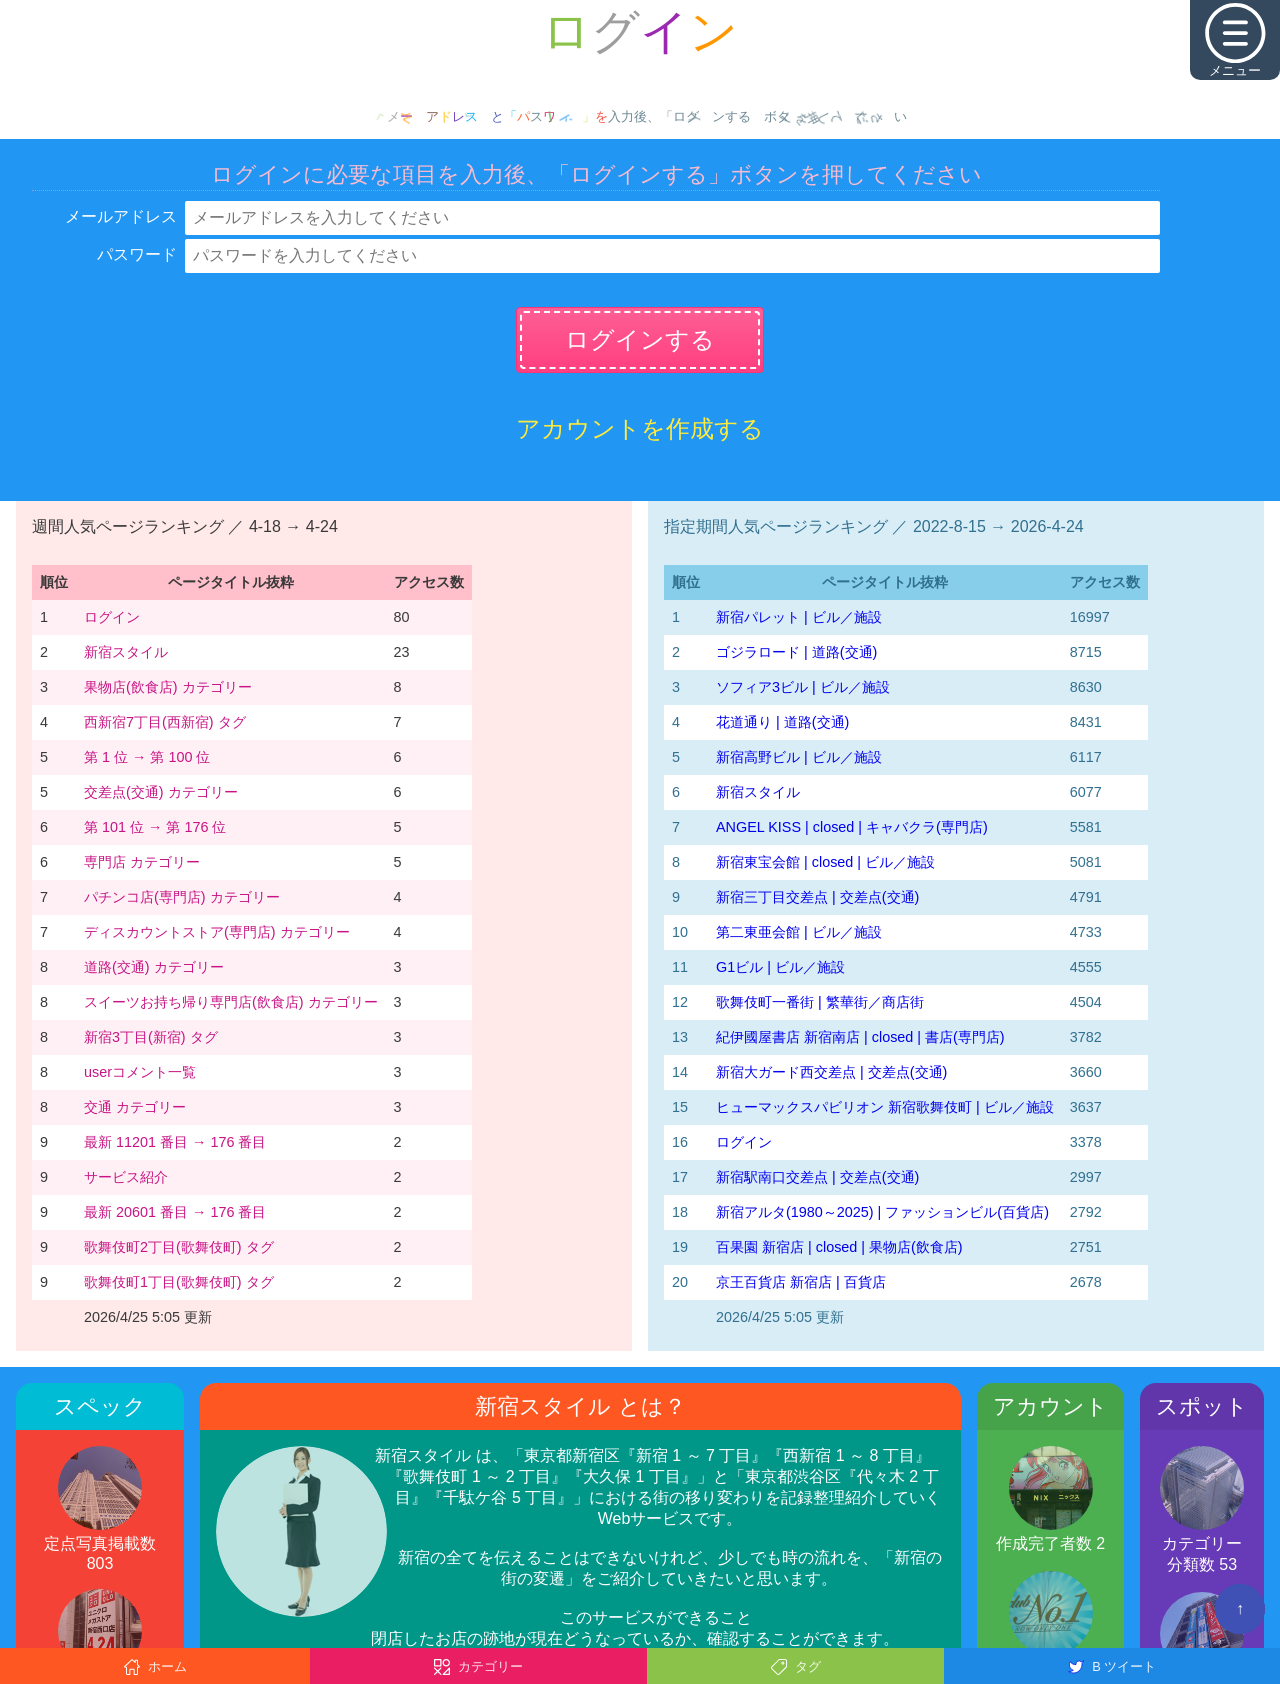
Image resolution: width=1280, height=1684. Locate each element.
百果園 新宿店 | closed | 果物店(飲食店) (839, 1247)
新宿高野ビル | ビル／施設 (799, 757)
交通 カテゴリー (135, 1107)
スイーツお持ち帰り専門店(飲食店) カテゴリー (231, 1002)
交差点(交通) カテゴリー (161, 792)
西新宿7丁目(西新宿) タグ (165, 722)
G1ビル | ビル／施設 (780, 967)
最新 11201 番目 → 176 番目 (175, 1142)
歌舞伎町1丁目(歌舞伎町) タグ (179, 1282)
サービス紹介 (126, 1177)
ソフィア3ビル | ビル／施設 (803, 687)
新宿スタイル (126, 652)
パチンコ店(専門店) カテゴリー (182, 897)
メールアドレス (121, 216)
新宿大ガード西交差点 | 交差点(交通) (831, 1072)
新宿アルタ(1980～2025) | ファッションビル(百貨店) (882, 1212)
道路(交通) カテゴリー (154, 967)
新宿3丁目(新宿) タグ (151, 1037)
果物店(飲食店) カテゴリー (168, 687)
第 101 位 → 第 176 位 (155, 827)
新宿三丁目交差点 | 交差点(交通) (817, 897)
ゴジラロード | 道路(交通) (796, 652)
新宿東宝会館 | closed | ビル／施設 (825, 862)
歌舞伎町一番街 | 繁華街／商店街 (820, 1002)
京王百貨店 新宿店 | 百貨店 (801, 1282)
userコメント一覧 (140, 1072)
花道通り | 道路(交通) (782, 722)
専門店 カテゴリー (142, 862)
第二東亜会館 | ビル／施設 (799, 932)
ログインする (640, 339)
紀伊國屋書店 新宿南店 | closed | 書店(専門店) (860, 1037)
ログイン (112, 617)
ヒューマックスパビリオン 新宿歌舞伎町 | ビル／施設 (885, 1107)
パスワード (137, 254)
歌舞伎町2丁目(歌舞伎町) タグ (179, 1247)
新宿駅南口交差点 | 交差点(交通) (817, 1177)
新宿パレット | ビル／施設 (799, 617)
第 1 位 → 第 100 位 (147, 757)
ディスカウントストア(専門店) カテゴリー (217, 932)
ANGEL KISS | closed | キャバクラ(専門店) (852, 827)
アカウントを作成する (640, 428)
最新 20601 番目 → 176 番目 (175, 1212)
